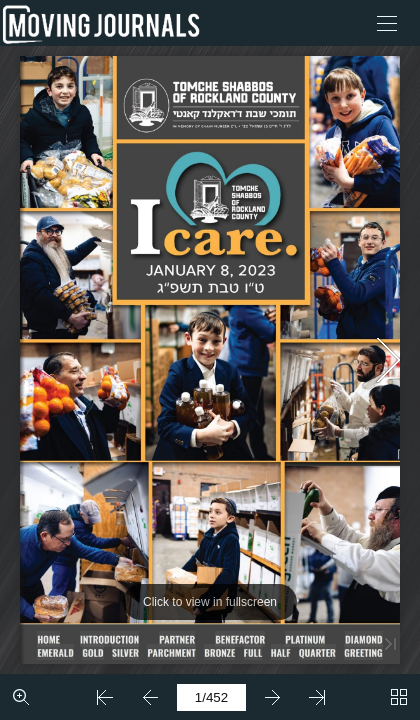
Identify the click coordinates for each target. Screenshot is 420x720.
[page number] (211, 697)
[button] (387, 23)
